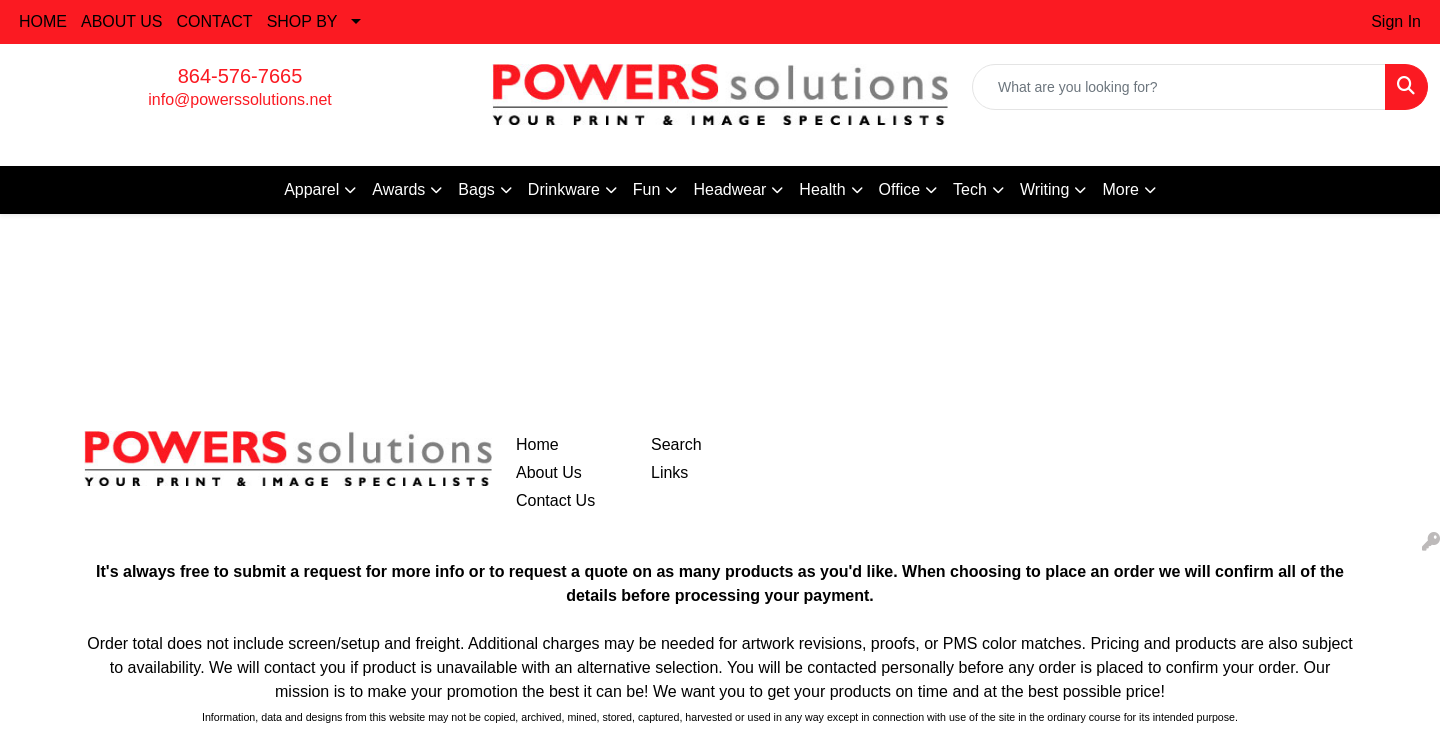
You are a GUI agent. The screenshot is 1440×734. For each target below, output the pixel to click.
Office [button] (900, 189)
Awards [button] (398, 189)
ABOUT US (122, 21)
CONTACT (215, 21)
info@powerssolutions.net (239, 99)
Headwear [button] (729, 189)
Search (676, 444)
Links (669, 472)
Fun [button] (647, 189)
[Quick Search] (1179, 87)
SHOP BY (302, 21)
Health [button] (822, 189)
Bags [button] (476, 189)
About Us (549, 472)
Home (537, 444)
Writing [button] (1045, 189)
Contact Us (555, 500)
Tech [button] (970, 189)
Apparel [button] (311, 189)
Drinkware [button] (564, 189)
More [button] (1120, 189)
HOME (43, 21)
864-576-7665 (240, 76)
